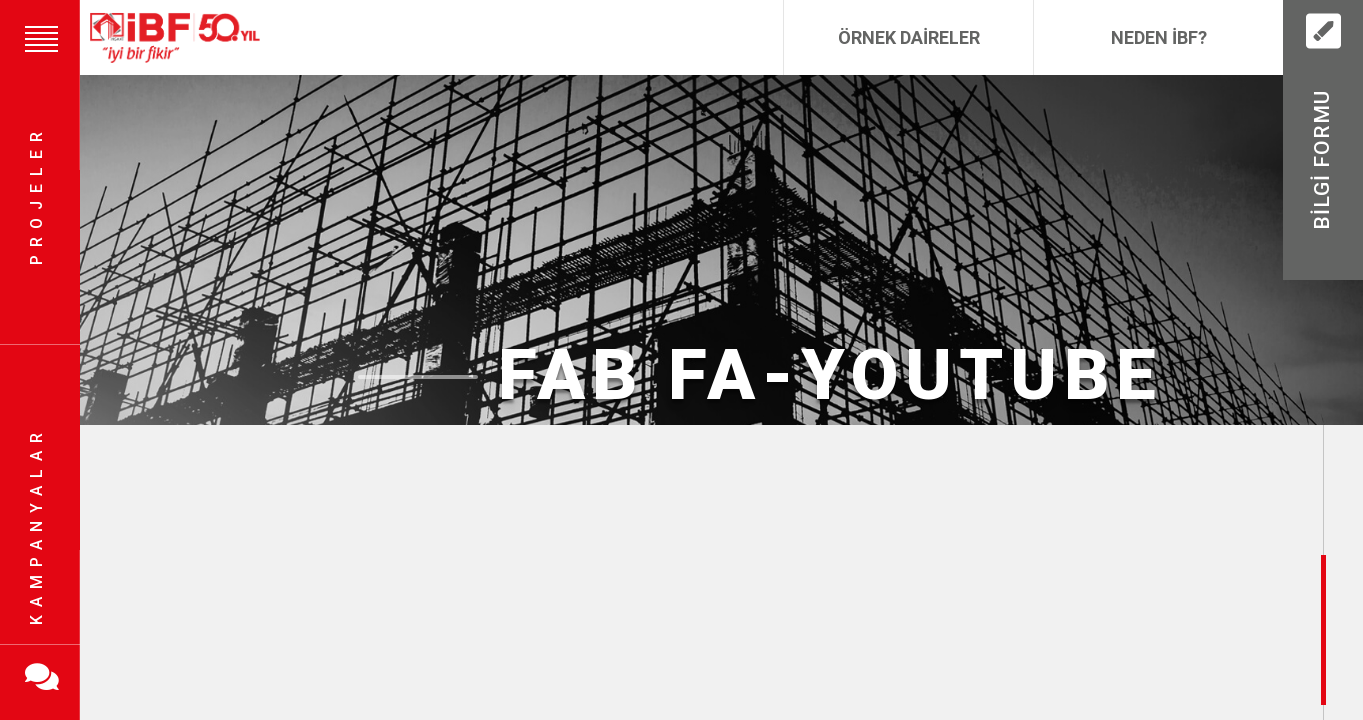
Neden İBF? (1159, 37)
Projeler (36, 195)
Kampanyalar (36, 525)
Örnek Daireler (909, 37)
